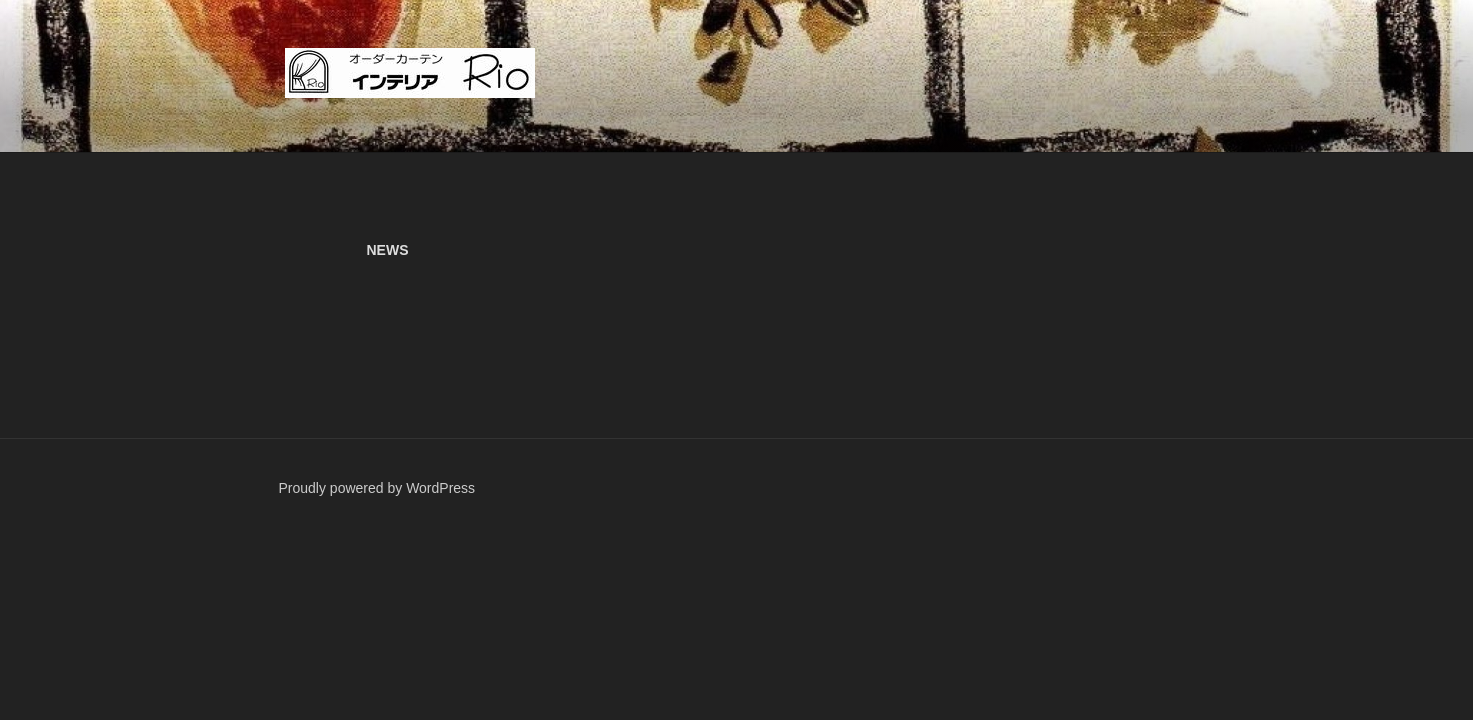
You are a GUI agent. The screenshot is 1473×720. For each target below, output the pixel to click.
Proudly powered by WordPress (377, 488)
